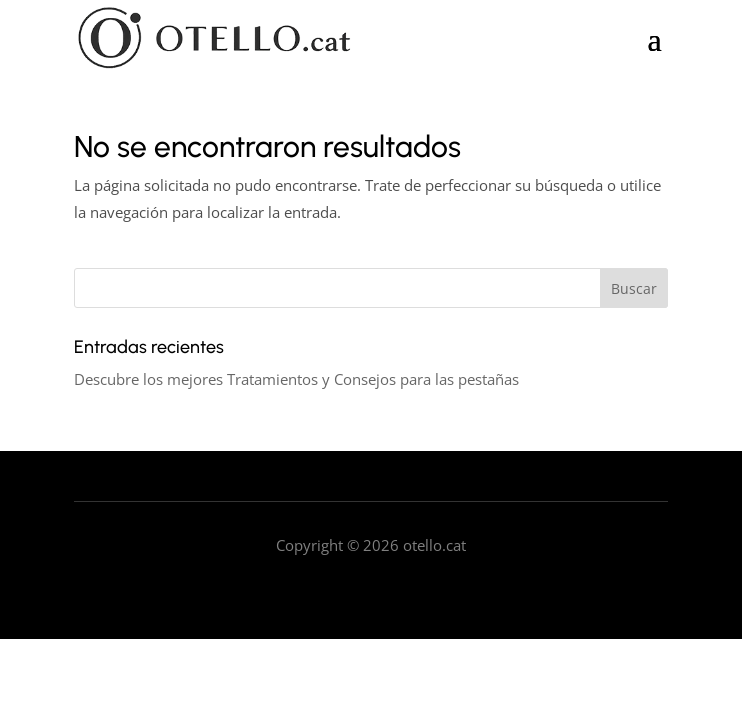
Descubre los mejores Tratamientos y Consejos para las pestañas (296, 379)
